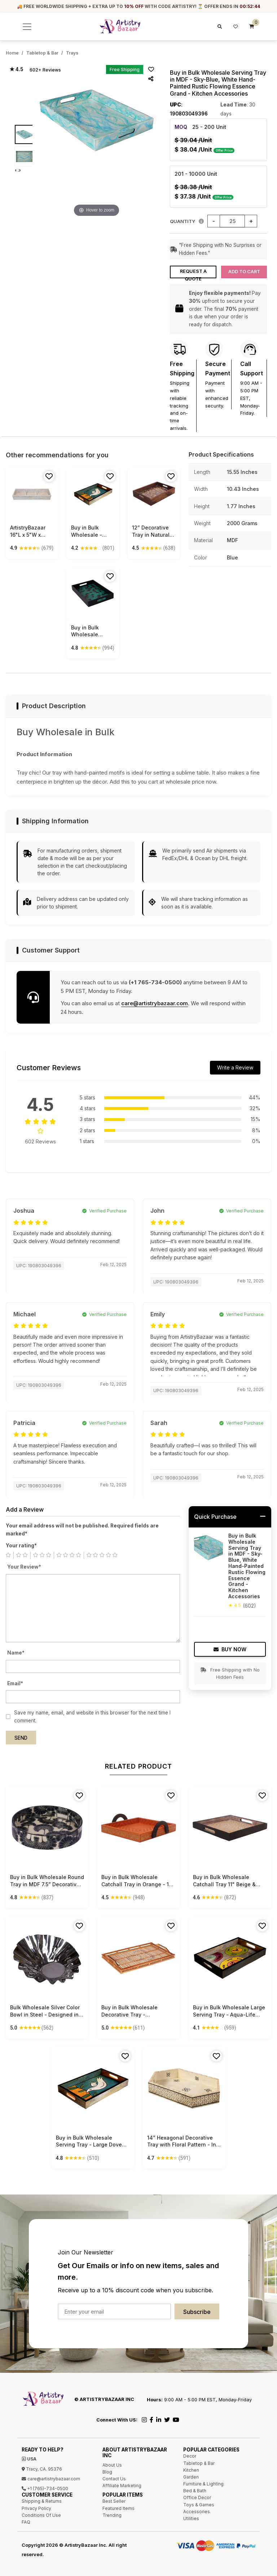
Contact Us (114, 2478)
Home (12, 53)
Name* (16, 1653)
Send (20, 1738)
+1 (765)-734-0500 (45, 2488)
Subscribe (197, 2311)
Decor (189, 2456)
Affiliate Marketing (121, 2485)
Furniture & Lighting (203, 2483)
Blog (107, 2472)
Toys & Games (198, 2504)
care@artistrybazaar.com (154, 1003)
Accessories (196, 2511)
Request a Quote (193, 273)
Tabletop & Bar (42, 53)
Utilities (191, 2518)
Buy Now (230, 1649)
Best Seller (114, 2501)
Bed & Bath (194, 2490)
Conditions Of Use (41, 2515)
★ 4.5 (16, 69)
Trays (72, 53)
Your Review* (24, 1567)
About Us (112, 2465)
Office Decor (197, 2497)
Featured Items (118, 2508)
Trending (112, 2515)
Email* (15, 1683)
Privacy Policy (36, 2508)
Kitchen (191, 2470)
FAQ (26, 2522)
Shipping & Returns (42, 2501)
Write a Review (235, 1067)
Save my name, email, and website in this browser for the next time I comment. (92, 1716)
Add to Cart (244, 271)
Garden (191, 2477)
